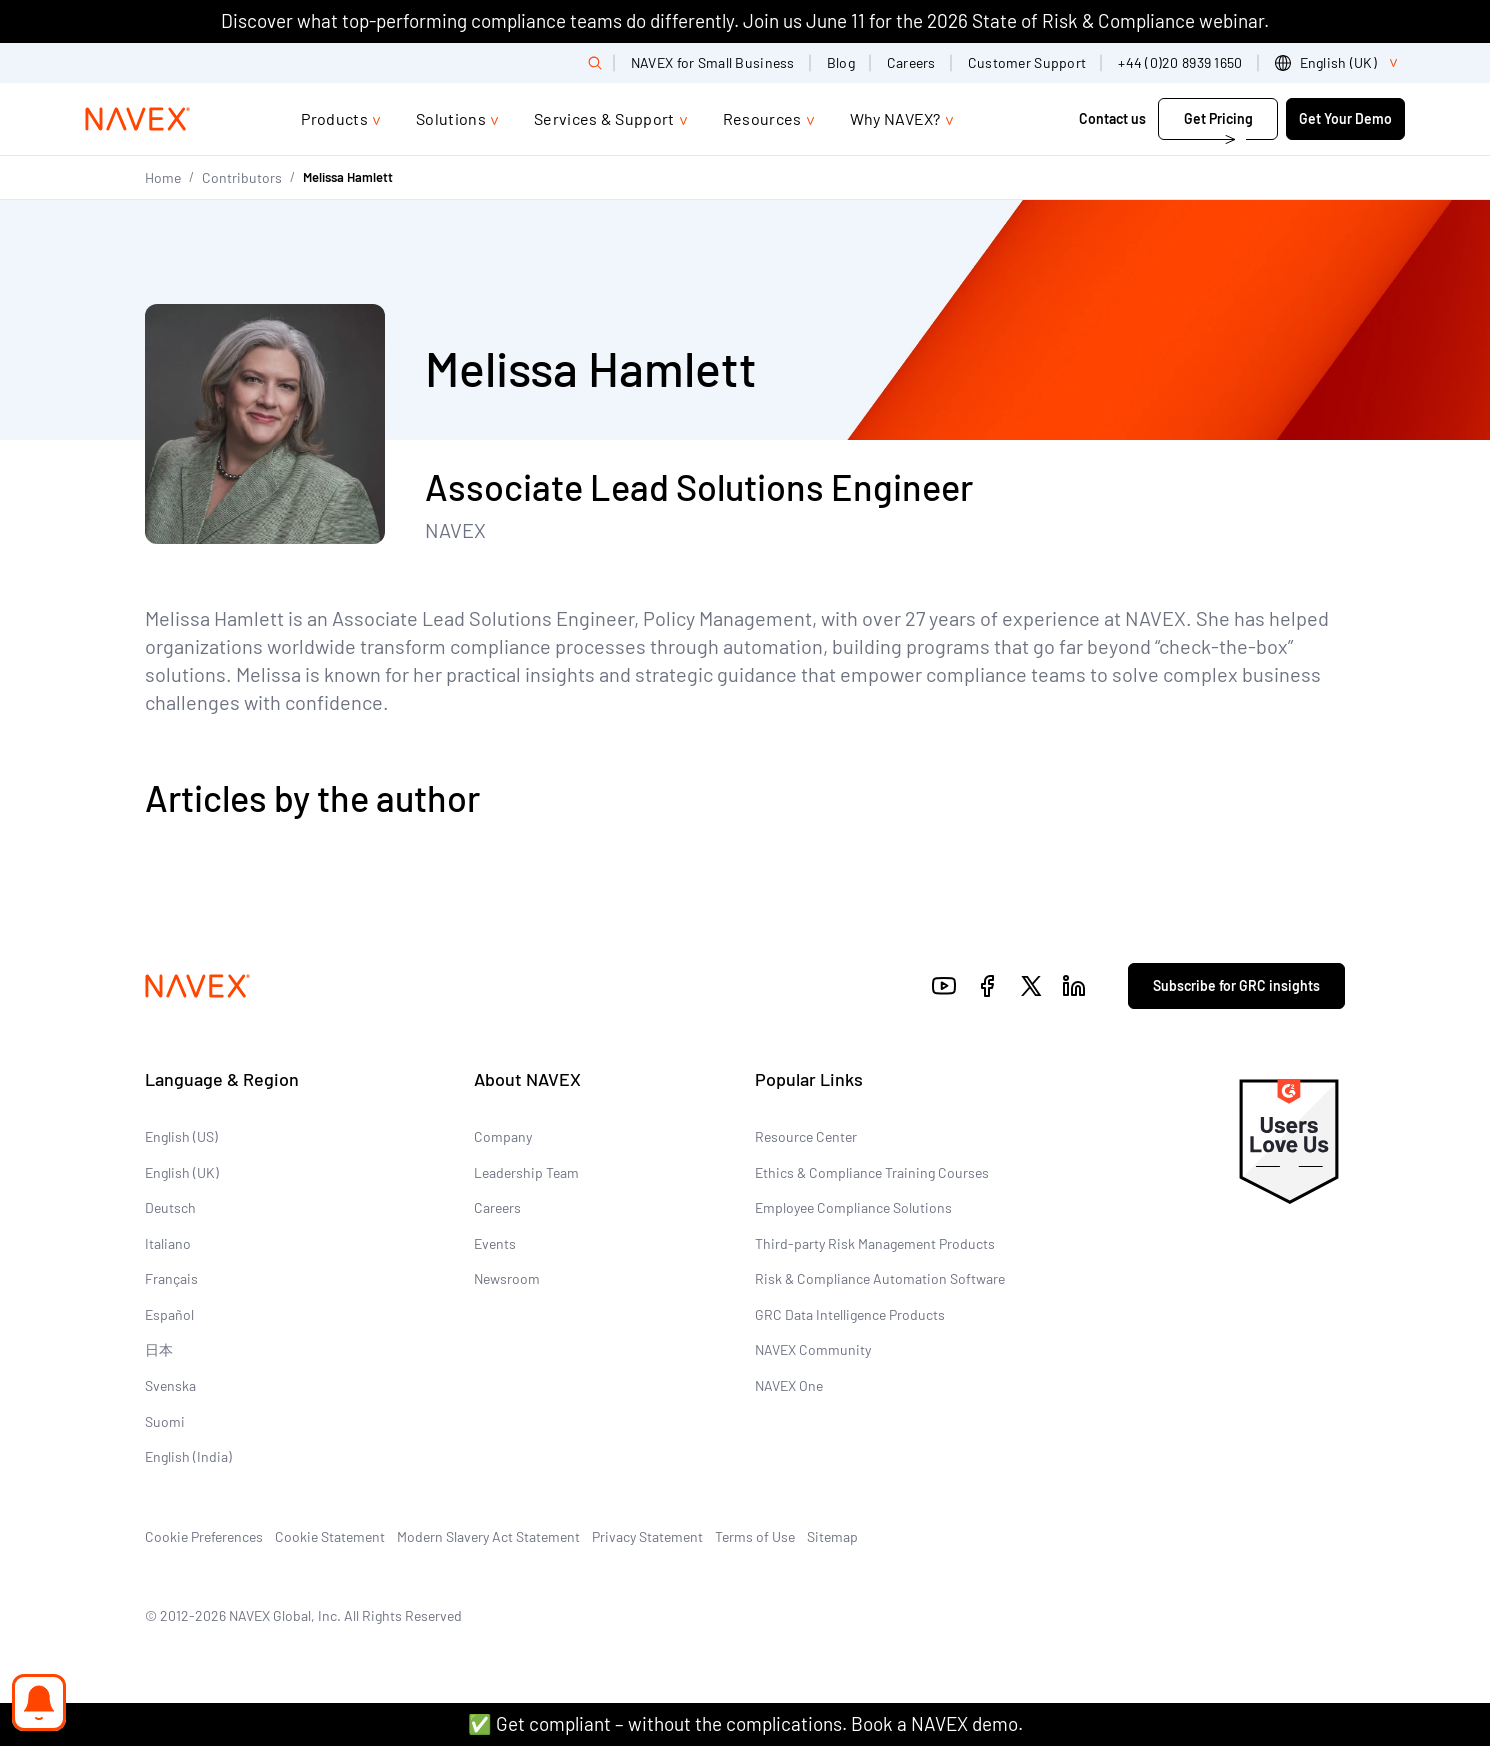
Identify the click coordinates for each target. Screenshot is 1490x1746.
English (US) (181, 1136)
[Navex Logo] (138, 119)
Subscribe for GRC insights (1236, 985)
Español (169, 1314)
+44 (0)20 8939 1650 (1180, 62)
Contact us (1112, 118)
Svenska (170, 1385)
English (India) (188, 1456)
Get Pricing (1218, 118)
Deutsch (170, 1207)
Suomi (165, 1421)
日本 (159, 1349)
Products (334, 118)
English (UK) (182, 1172)
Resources (762, 118)
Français (171, 1278)
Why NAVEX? (895, 118)
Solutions (451, 118)
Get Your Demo (1345, 118)
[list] (1340, 63)
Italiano (168, 1243)
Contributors (242, 177)
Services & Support (604, 118)
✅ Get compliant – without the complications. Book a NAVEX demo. (745, 1723)
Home (163, 177)
